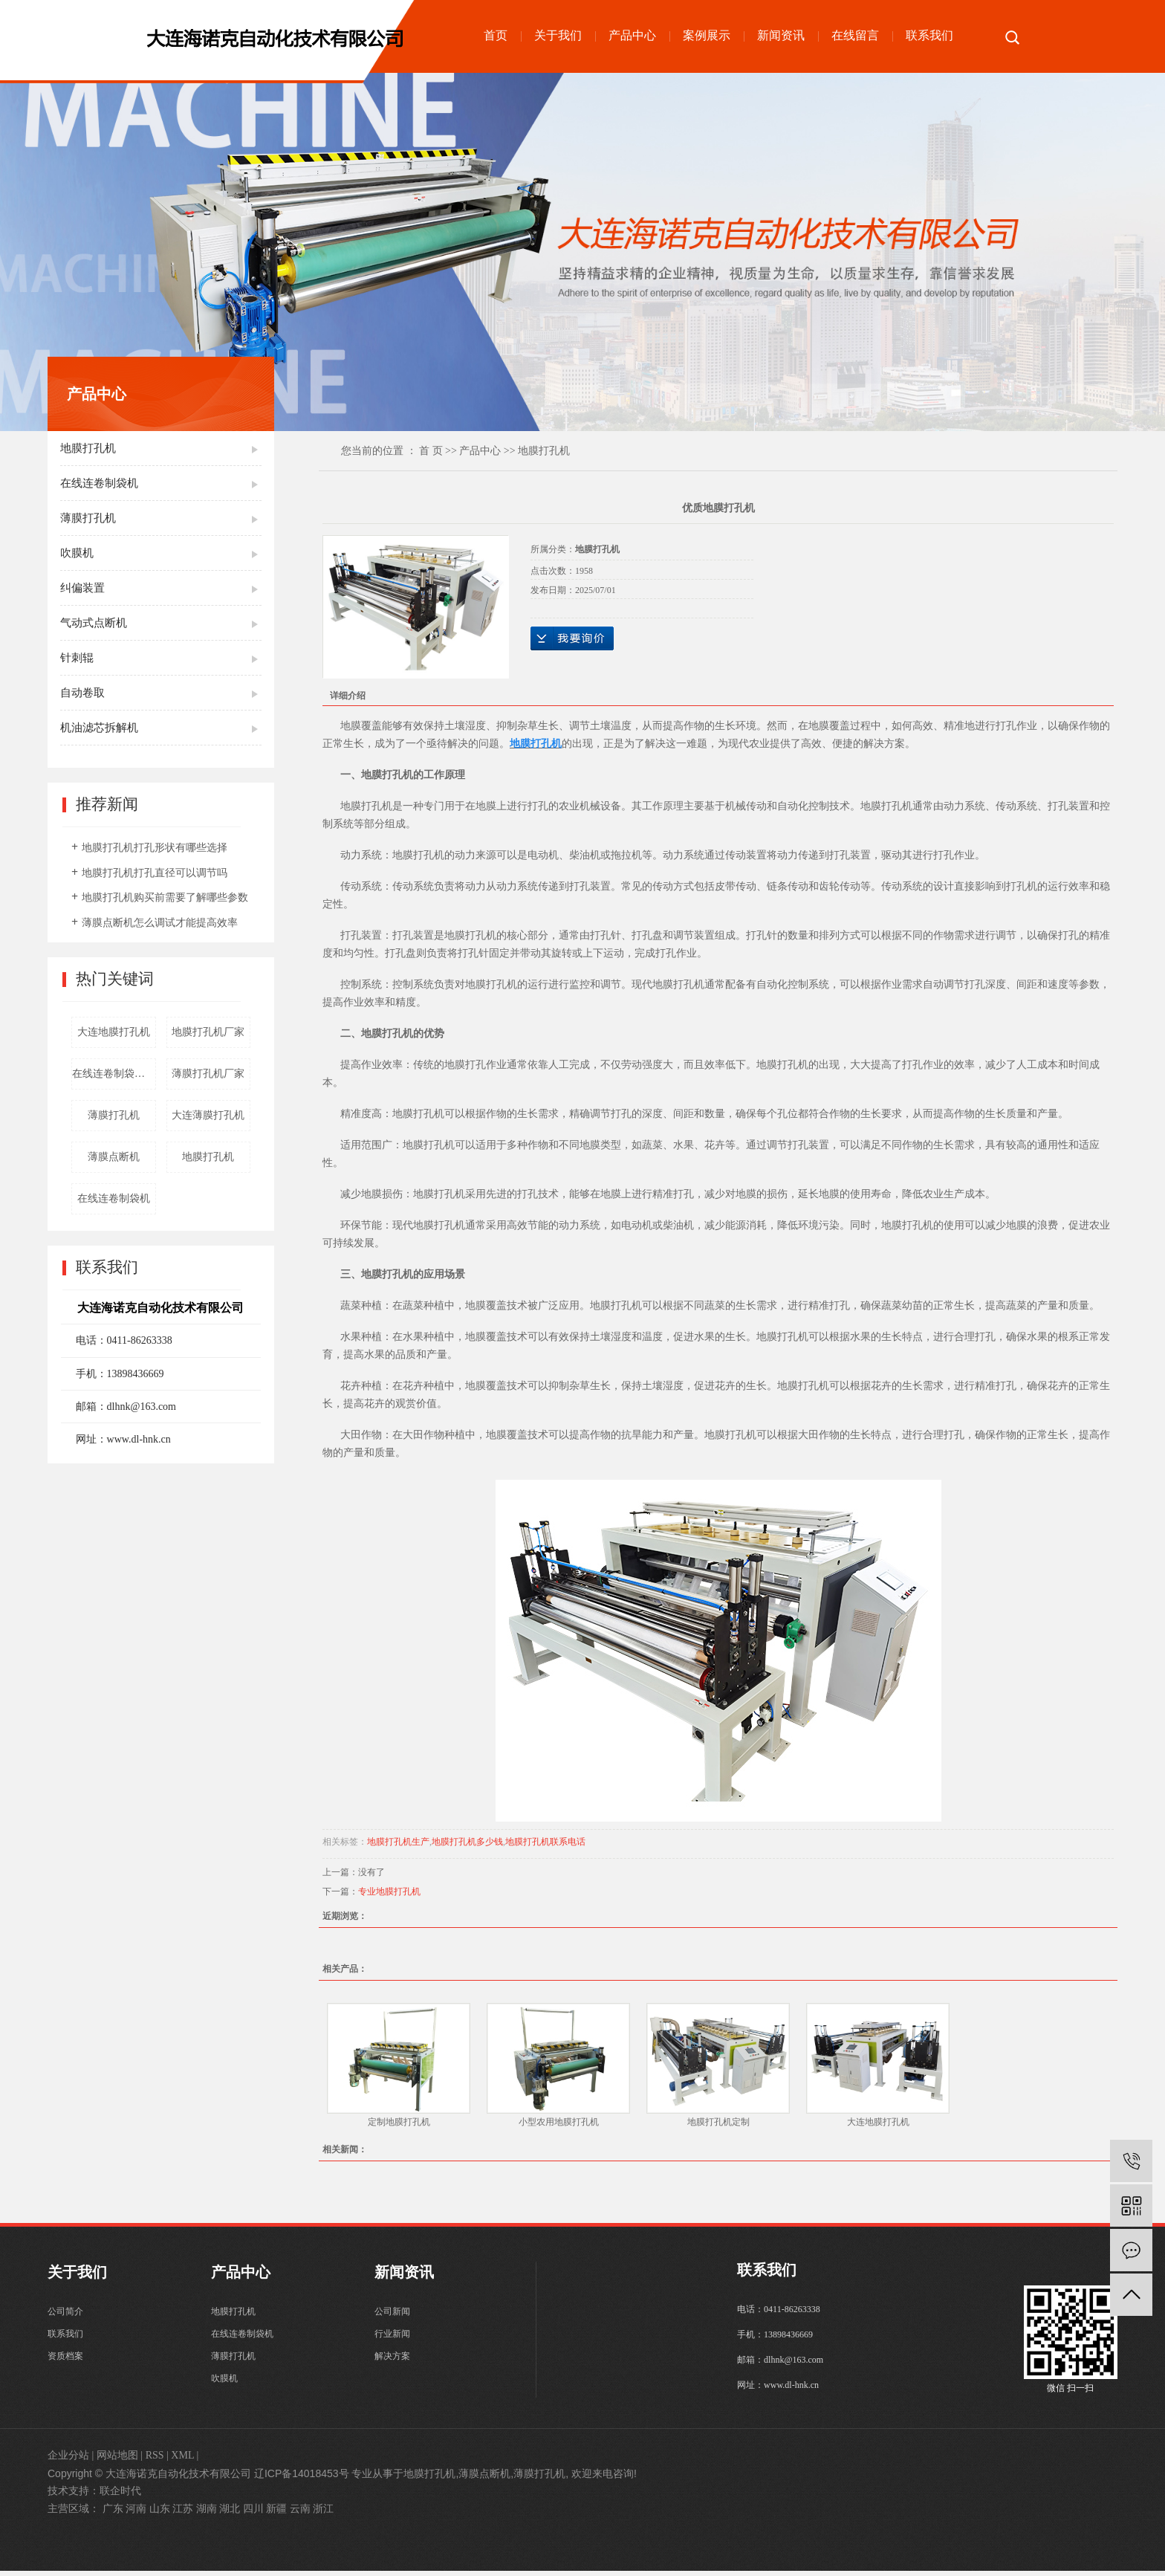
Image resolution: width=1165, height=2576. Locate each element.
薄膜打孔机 (88, 518)
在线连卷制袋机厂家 (114, 1073)
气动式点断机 (93, 623)
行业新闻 (392, 2339)
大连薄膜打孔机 (208, 1115)
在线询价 (572, 638)
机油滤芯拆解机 (99, 728)
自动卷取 (82, 693)
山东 (159, 2514)
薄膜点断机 (114, 1156)
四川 (253, 2514)
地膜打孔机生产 (398, 1841)
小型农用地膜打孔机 (559, 2122)
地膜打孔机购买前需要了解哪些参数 (165, 897)
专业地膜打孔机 (389, 1891)
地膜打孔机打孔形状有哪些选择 (154, 847)
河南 (136, 2514)
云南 (300, 2514)
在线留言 (855, 35)
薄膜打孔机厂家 (208, 1073)
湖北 (229, 2514)
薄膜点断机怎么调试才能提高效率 (160, 922)
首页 (495, 35)
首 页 (431, 450)
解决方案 (392, 2364)
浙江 (323, 2514)
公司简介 (65, 2313)
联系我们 (929, 35)
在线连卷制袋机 (99, 483)
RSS (155, 2460)
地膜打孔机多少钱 (467, 1841)
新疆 (276, 2514)
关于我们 (558, 35)
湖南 (206, 2514)
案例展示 (706, 35)
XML (182, 2460)
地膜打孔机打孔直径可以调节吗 (154, 872)
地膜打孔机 (88, 448)
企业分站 (68, 2460)
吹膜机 (77, 553)
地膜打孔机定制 (718, 2122)
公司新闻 (392, 2313)
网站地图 (117, 2460)
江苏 (182, 2514)
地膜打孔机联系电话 (545, 1841)
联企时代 (120, 2496)
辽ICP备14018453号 (301, 2479)
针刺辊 (77, 658)
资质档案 (65, 2364)
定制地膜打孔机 (399, 2122)
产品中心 (632, 35)
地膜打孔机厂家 (208, 1032)
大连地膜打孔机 (113, 1032)
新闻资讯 (781, 35)
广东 (113, 2514)
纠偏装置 (82, 588)
